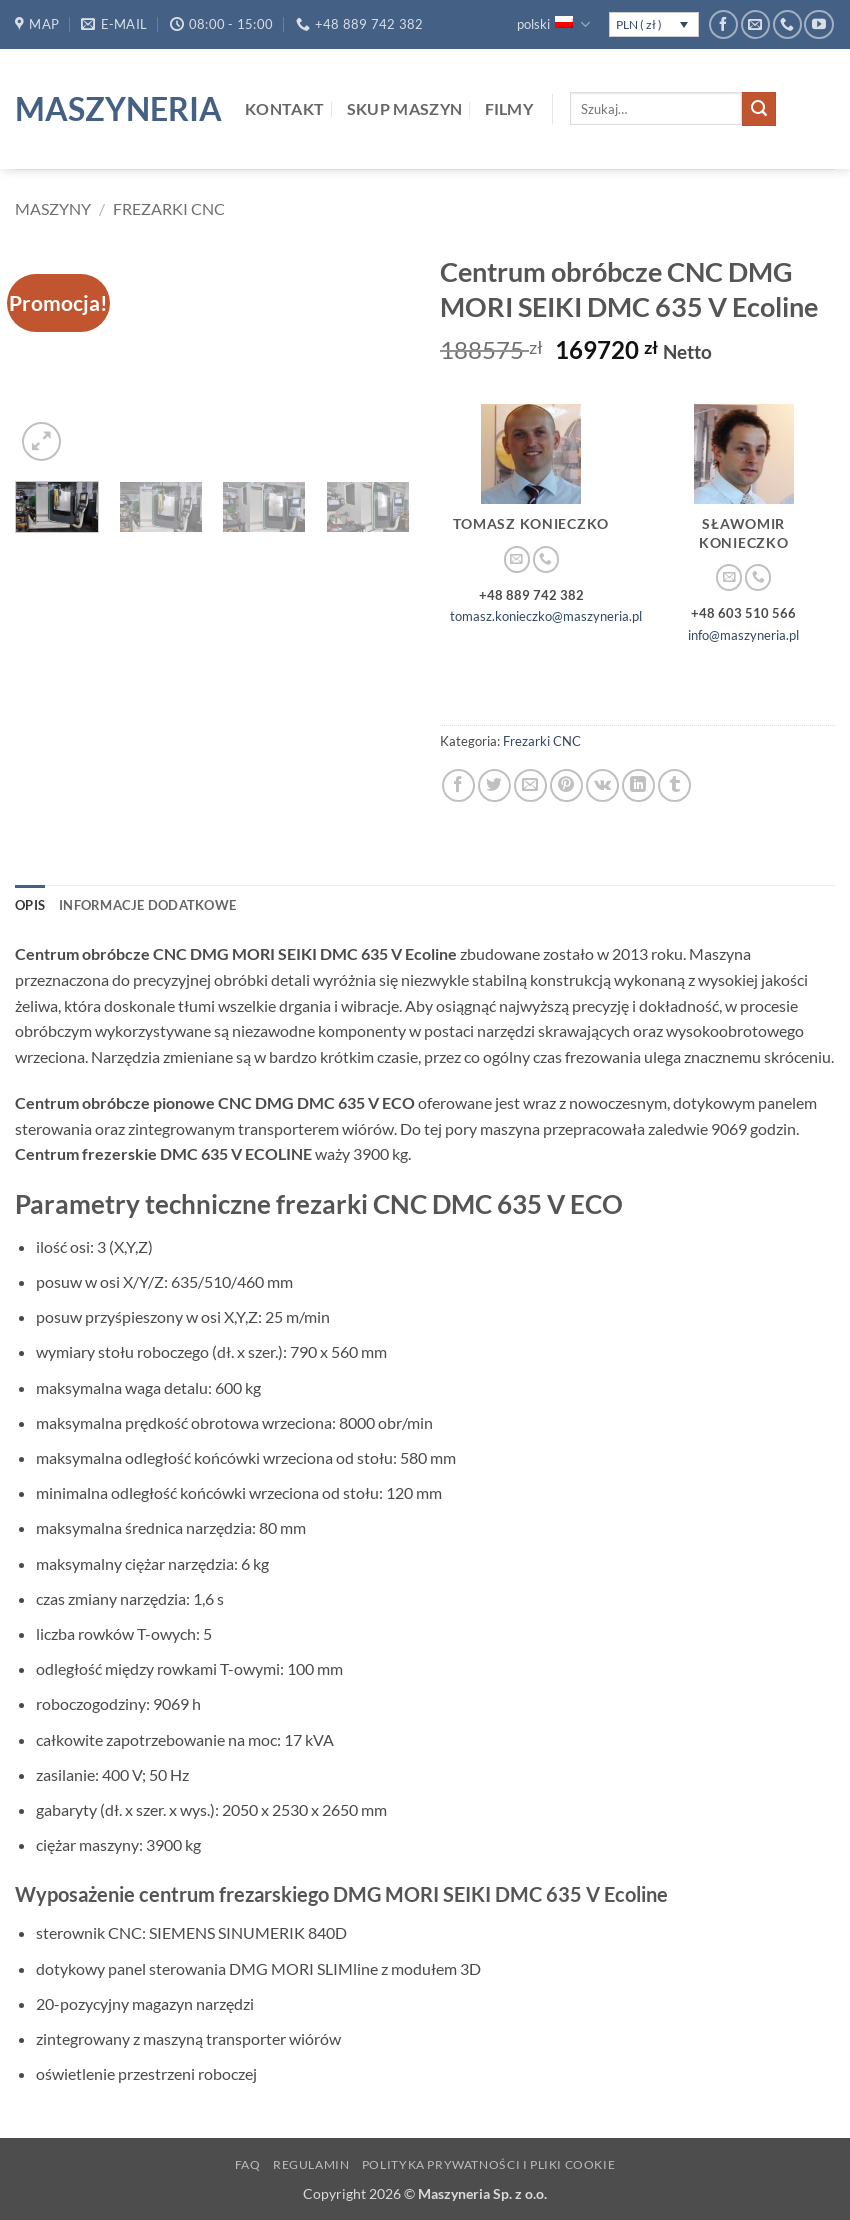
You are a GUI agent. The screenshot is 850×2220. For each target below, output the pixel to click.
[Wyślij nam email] (755, 24)
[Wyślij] (759, 109)
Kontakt (284, 108)
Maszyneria (115, 109)
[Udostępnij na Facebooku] (458, 785)
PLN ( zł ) (639, 24)
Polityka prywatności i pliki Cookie (488, 2164)
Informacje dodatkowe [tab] (147, 905)
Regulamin (311, 2164)
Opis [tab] (30, 905)
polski (553, 24)
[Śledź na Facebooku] (723, 24)
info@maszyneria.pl (743, 635)
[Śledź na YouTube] (818, 24)
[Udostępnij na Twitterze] (494, 785)
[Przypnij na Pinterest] (566, 785)
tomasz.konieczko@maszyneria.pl (546, 616)
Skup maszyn (405, 108)
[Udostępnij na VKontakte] (602, 785)
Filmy (509, 108)
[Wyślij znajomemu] (530, 785)
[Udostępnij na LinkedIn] (638, 785)
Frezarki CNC (169, 208)
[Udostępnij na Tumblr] (674, 785)
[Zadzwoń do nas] (787, 24)
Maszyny (53, 208)
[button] (41, 441)
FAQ (248, 2164)
